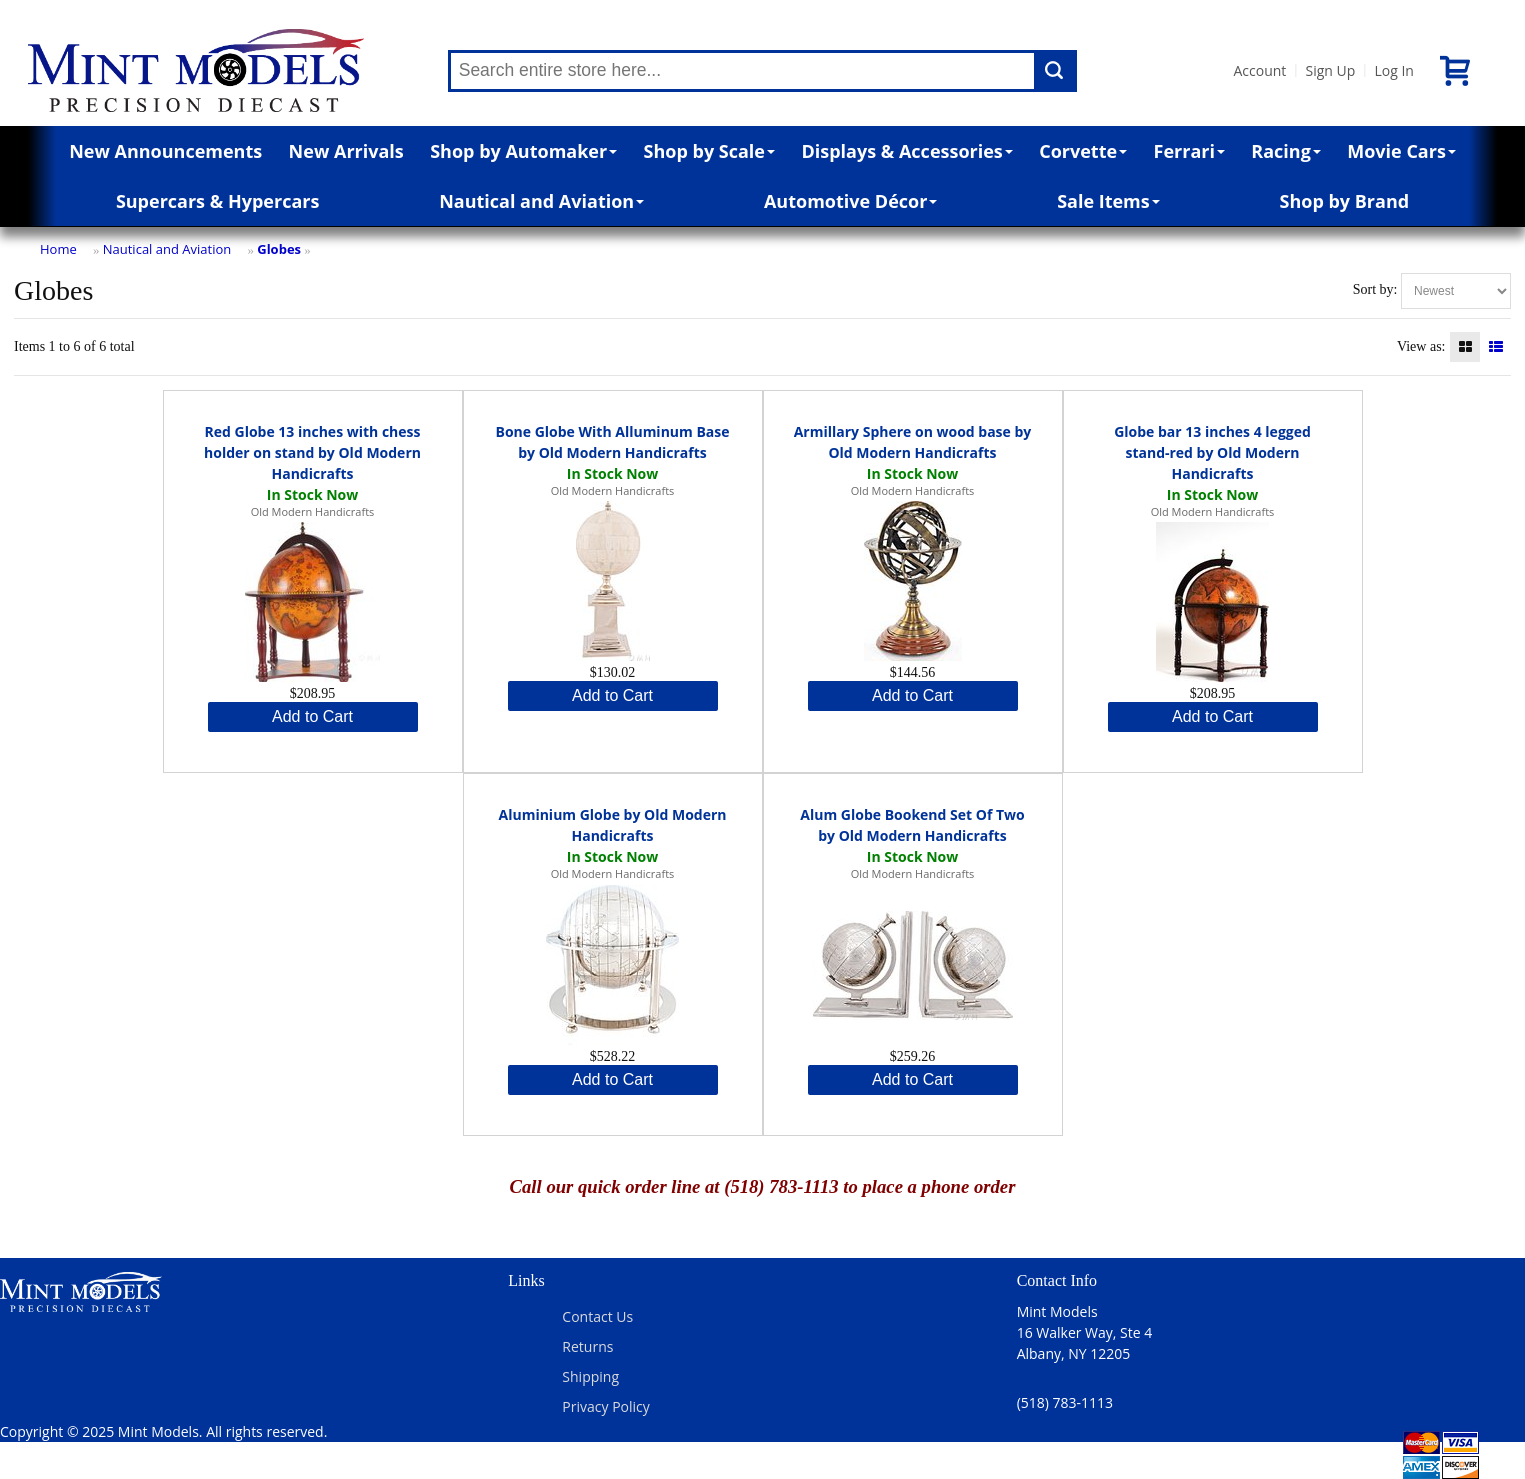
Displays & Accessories (906, 151)
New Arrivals (346, 151)
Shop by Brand (1345, 201)
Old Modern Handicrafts (313, 511)
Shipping (590, 1376)
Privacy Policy (605, 1406)
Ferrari (1189, 151)
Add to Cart (312, 716)
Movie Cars (1401, 151)
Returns (587, 1346)
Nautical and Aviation (541, 201)
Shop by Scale (709, 151)
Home (58, 249)
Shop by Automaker (523, 151)
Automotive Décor (850, 201)
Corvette (1083, 151)
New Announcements (165, 151)
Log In (1393, 70)
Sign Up (1330, 70)
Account (1260, 70)
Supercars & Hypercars (218, 201)
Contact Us (597, 1316)
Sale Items (1108, 201)
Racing (1286, 151)
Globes (279, 249)
